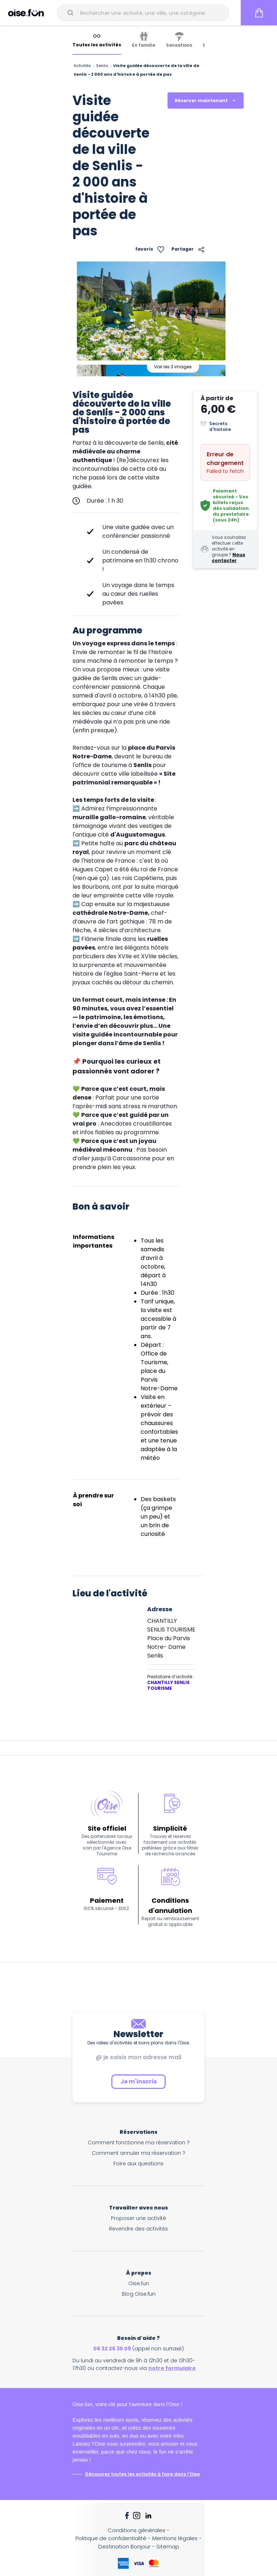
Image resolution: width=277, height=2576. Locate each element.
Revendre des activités (138, 2228)
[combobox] (143, 13)
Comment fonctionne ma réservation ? (139, 2142)
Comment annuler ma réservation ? (138, 2153)
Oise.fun (138, 2283)
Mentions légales (175, 2538)
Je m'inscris (138, 2081)
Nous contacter (228, 558)
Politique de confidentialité (110, 2538)
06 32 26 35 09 (112, 2348)
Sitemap (167, 2546)
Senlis (102, 65)
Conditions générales (136, 2530)
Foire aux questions (138, 2163)
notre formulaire (172, 2368)
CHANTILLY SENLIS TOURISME (168, 1685)
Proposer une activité (138, 2218)
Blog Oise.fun (139, 2294)
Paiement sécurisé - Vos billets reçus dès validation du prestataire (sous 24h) (231, 505)
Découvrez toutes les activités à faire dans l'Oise (142, 2474)
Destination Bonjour (124, 2546)
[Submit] (71, 13)
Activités (82, 65)
